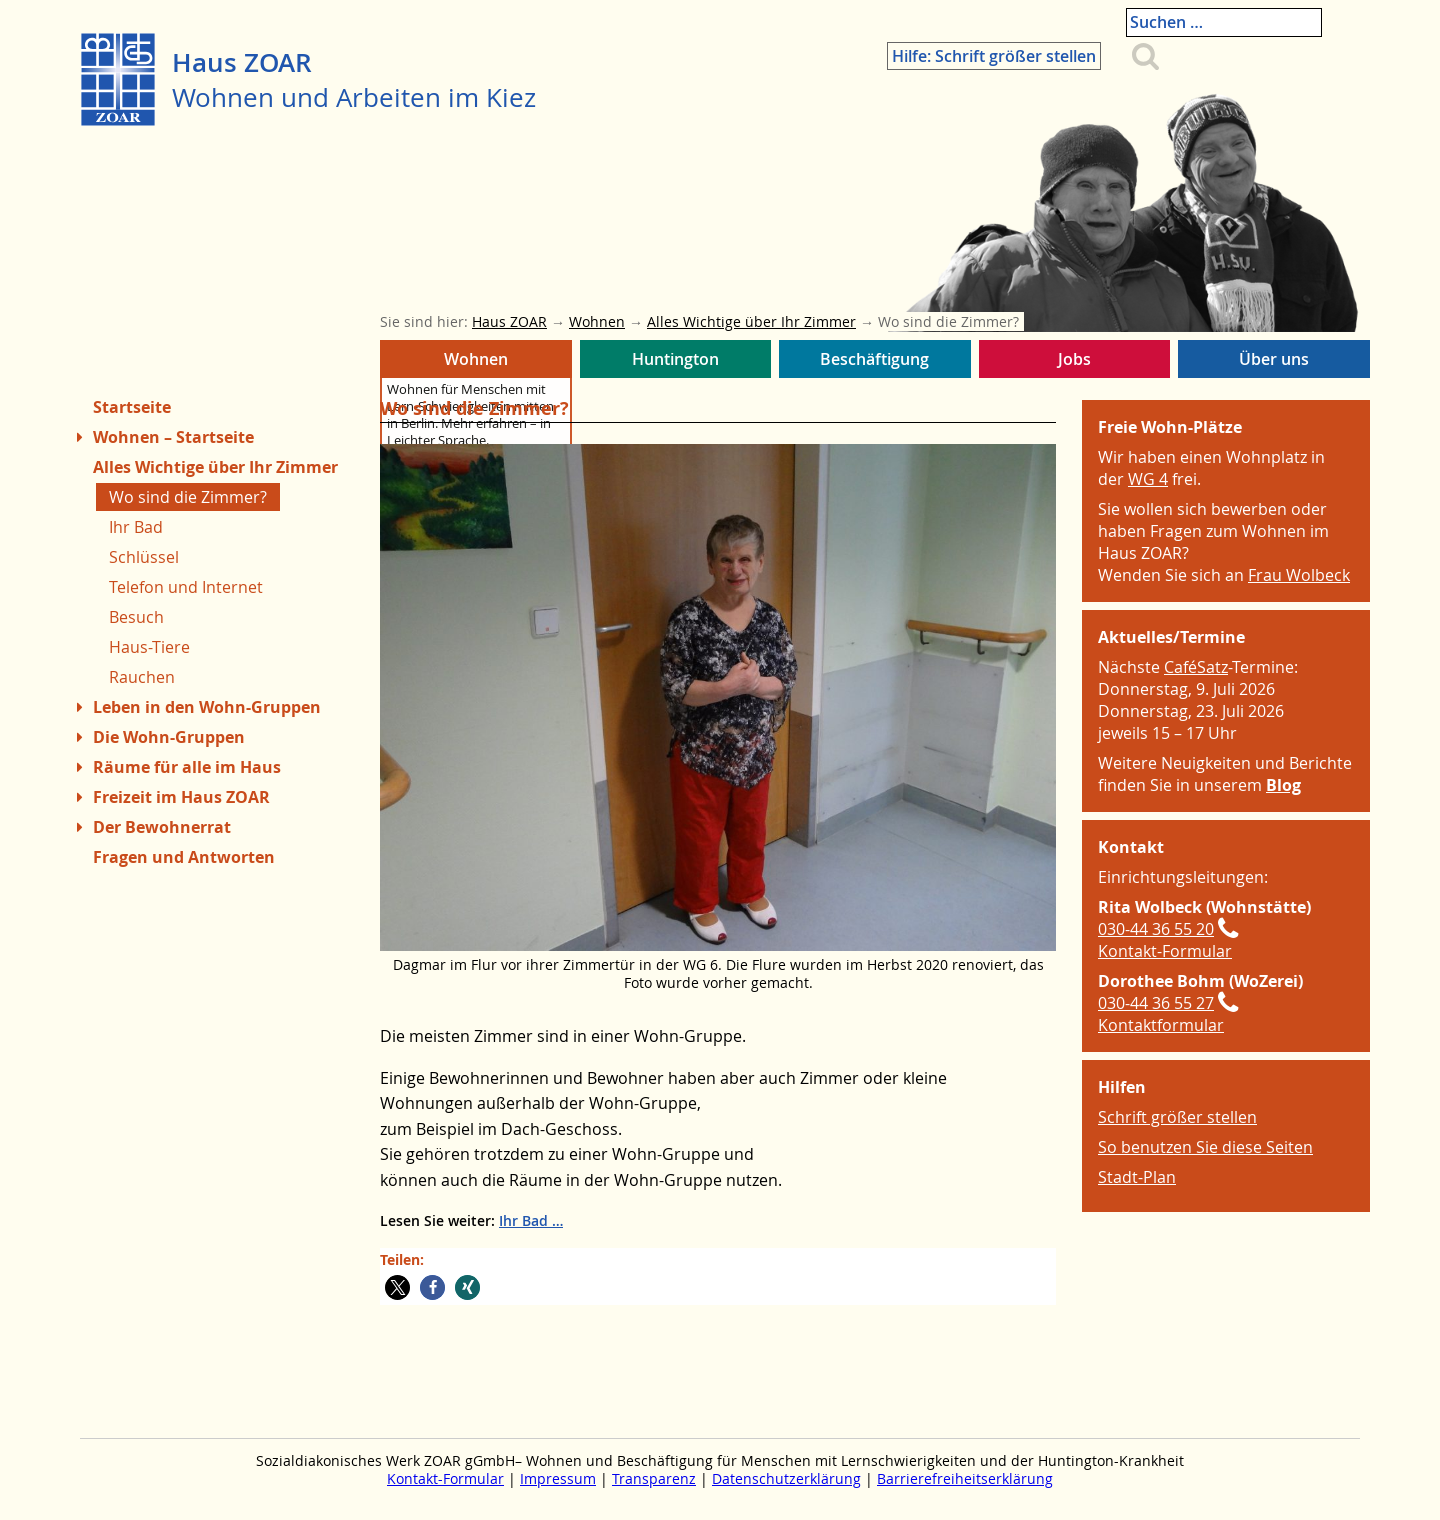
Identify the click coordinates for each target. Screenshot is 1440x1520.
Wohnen (476, 363)
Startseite (132, 407)
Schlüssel (144, 557)
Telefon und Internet (186, 587)
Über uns (1274, 363)
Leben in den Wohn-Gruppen (207, 707)
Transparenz (654, 1479)
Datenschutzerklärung (786, 1479)
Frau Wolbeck (1299, 575)
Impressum (558, 1479)
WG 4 (1148, 479)
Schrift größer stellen (1177, 1117)
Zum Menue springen (80, 1488)
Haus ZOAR (242, 62)
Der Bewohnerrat (162, 827)
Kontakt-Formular (1165, 951)
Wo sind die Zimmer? (188, 497)
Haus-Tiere (149, 647)
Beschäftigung (875, 363)
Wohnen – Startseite (173, 437)
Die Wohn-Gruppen (169, 737)
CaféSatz (1196, 667)
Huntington (676, 363)
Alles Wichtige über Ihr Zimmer (215, 467)
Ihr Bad (523, 1220)
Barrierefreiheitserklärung (965, 1479)
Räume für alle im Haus (187, 767)
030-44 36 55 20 (1156, 929)
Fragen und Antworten (184, 857)
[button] (397, 1287)
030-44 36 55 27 (1156, 1003)
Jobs (1075, 363)
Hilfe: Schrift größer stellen (1039, 27)
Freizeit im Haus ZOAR (181, 797)
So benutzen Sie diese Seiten (1205, 1147)
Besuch (136, 617)
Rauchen (142, 677)
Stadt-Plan (1137, 1177)
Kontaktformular (1161, 1025)
